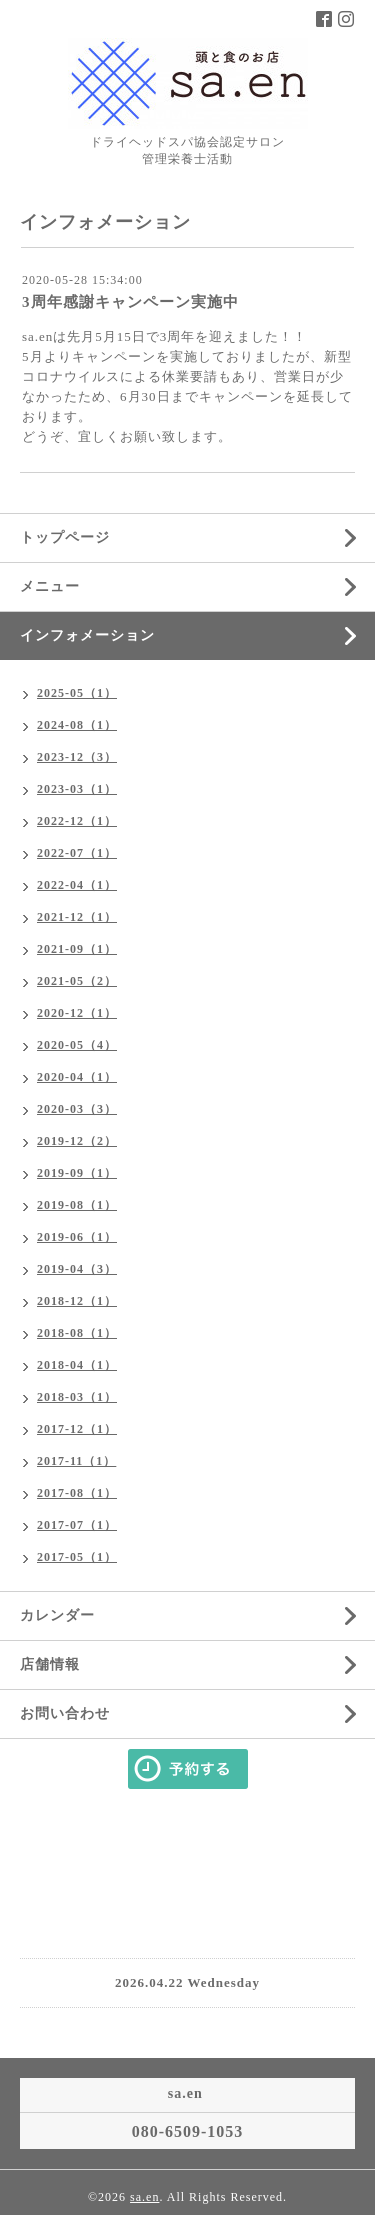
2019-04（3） (77, 1269)
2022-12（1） (77, 821)
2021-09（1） (77, 949)
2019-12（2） (77, 1141)
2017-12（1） (77, 1429)
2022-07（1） (77, 853)
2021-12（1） (77, 917)
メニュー (50, 586)
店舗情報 (50, 1664)
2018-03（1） (77, 1397)
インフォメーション (87, 635)
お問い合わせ (65, 1713)
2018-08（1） (77, 1333)
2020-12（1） (77, 1013)
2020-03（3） (77, 1109)
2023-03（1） (77, 789)
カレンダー (57, 1615)
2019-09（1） (77, 1173)
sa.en (144, 2197)
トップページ (65, 537)
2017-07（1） (77, 1525)
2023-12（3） (77, 757)
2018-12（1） (77, 1301)
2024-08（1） (77, 725)
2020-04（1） (77, 1077)
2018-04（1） (77, 1365)
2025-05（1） (77, 693)
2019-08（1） (77, 1205)
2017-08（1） (77, 1493)
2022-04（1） (77, 885)
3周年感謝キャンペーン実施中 (130, 302)
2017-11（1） (76, 1461)
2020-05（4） (77, 1045)
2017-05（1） (77, 1557)
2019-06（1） (77, 1237)
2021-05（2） (77, 981)
